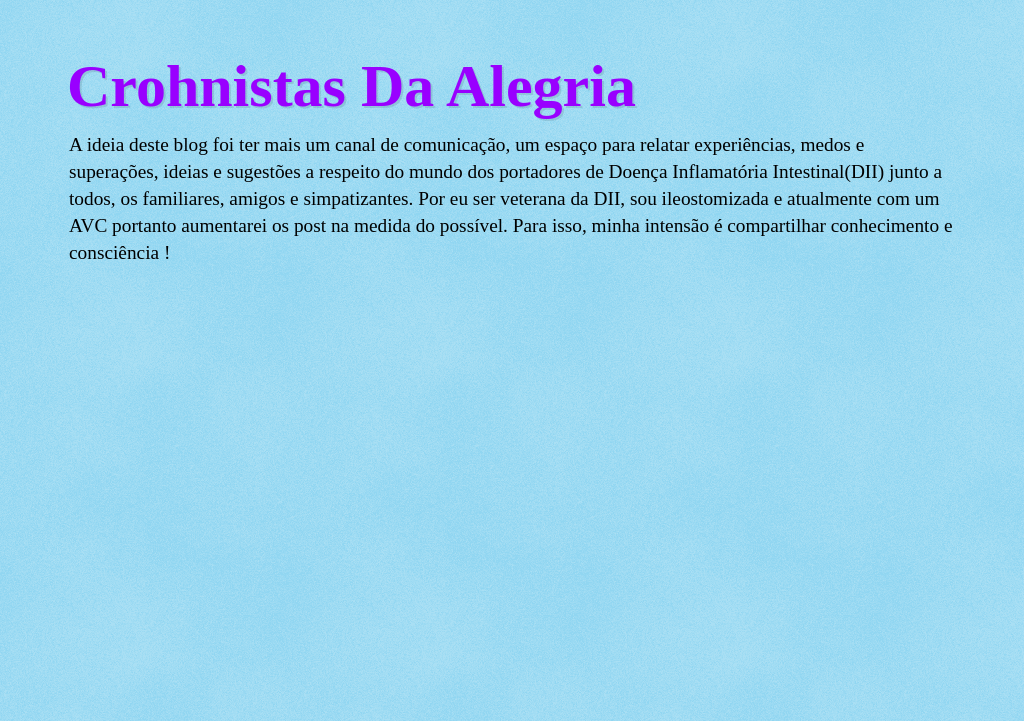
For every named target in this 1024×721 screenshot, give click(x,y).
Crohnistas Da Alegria (351, 86)
